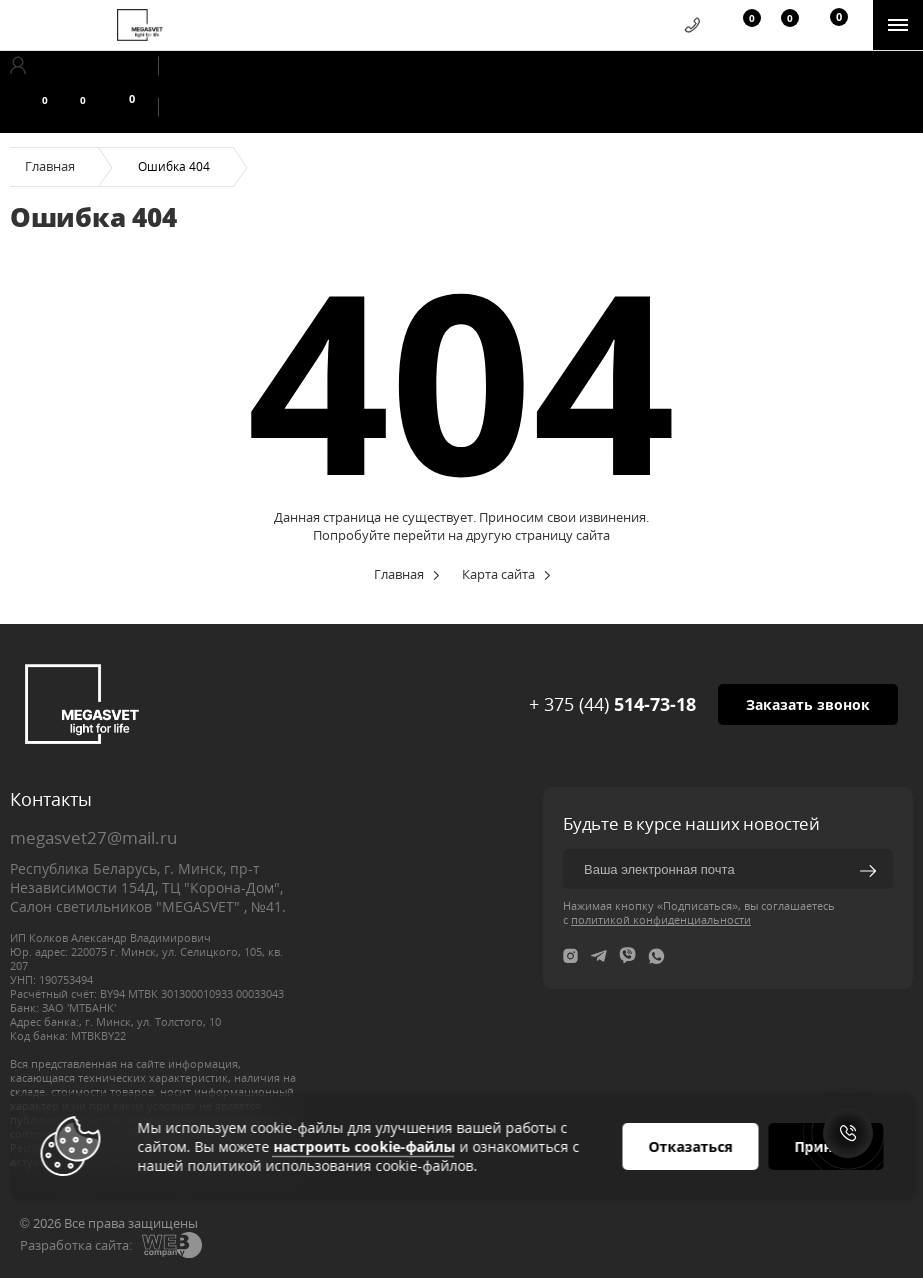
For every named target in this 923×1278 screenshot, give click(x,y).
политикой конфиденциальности (661, 919)
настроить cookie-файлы (364, 1146)
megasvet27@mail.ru (93, 837)
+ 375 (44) (612, 704)
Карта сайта (498, 574)
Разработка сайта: (76, 1245)
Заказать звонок (808, 704)
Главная (50, 166)
